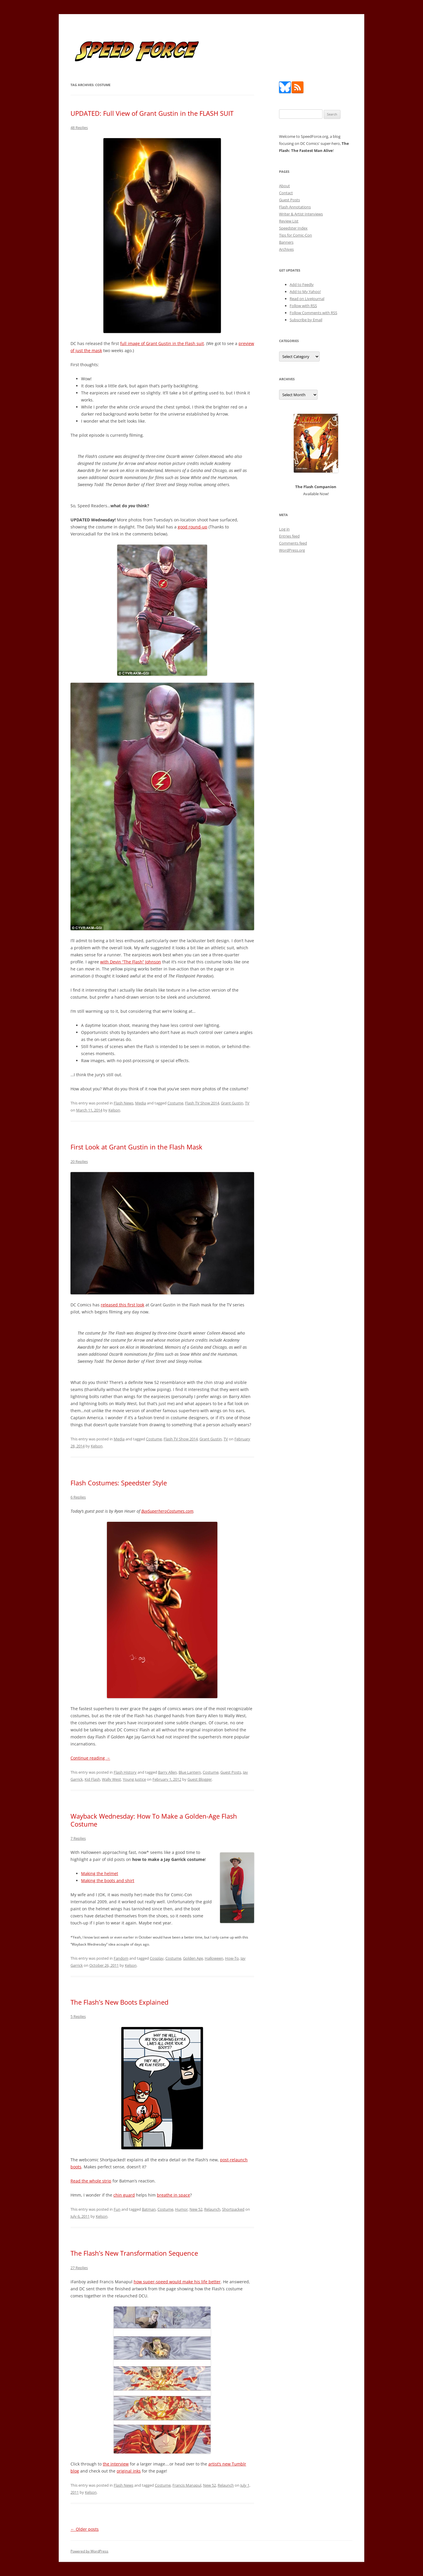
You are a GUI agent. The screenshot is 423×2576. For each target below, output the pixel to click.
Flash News (123, 1103)
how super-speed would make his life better (177, 2281)
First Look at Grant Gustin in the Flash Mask (136, 1146)
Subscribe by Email (306, 319)
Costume (175, 1103)
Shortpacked (233, 2209)
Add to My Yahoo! (305, 291)
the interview (116, 2464)
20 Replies (79, 1161)
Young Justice (134, 1779)
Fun (117, 2209)
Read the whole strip (90, 2181)
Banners (286, 242)
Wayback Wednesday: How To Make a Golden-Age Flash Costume (153, 1820)
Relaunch (212, 2209)
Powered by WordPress (89, 2551)
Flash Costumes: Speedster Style (118, 1482)
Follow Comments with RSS (313, 312)
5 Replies (78, 2016)
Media (140, 1103)
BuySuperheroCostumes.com (167, 1511)
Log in (284, 529)
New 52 (195, 2209)
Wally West (111, 1779)
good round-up (192, 527)
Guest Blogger (199, 1779)
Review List (288, 221)
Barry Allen (167, 1772)
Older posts (84, 2529)
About (284, 185)
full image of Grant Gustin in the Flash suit (162, 343)
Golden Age (193, 1958)
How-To (232, 1958)
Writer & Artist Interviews (301, 214)
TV (247, 1103)
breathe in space (173, 2195)
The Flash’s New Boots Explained (119, 2002)
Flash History (125, 1772)
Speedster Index (293, 228)
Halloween (214, 1958)
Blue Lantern (190, 1772)
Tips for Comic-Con (295, 235)
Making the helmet (99, 1873)
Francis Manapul (186, 2485)
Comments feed (293, 543)
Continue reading (90, 1758)
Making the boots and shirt (107, 1880)
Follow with (303, 305)
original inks (129, 2471)
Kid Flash (92, 1779)
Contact (286, 192)
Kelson (114, 1110)
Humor (181, 2209)
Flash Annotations (295, 207)
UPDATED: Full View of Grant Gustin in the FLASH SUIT (152, 113)
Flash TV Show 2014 (202, 1103)
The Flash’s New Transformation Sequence (134, 2253)
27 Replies (79, 2267)
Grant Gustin (232, 1103)
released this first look (122, 1305)
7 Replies (78, 1838)
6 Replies (78, 1497)
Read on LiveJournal (307, 298)
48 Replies (79, 127)
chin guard (124, 2195)
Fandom (121, 1958)
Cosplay (157, 1958)
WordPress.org (292, 550)
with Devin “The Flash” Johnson (130, 962)
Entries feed (289, 536)
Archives (286, 249)
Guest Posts (230, 1772)
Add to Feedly (302, 284)
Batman (149, 2209)
